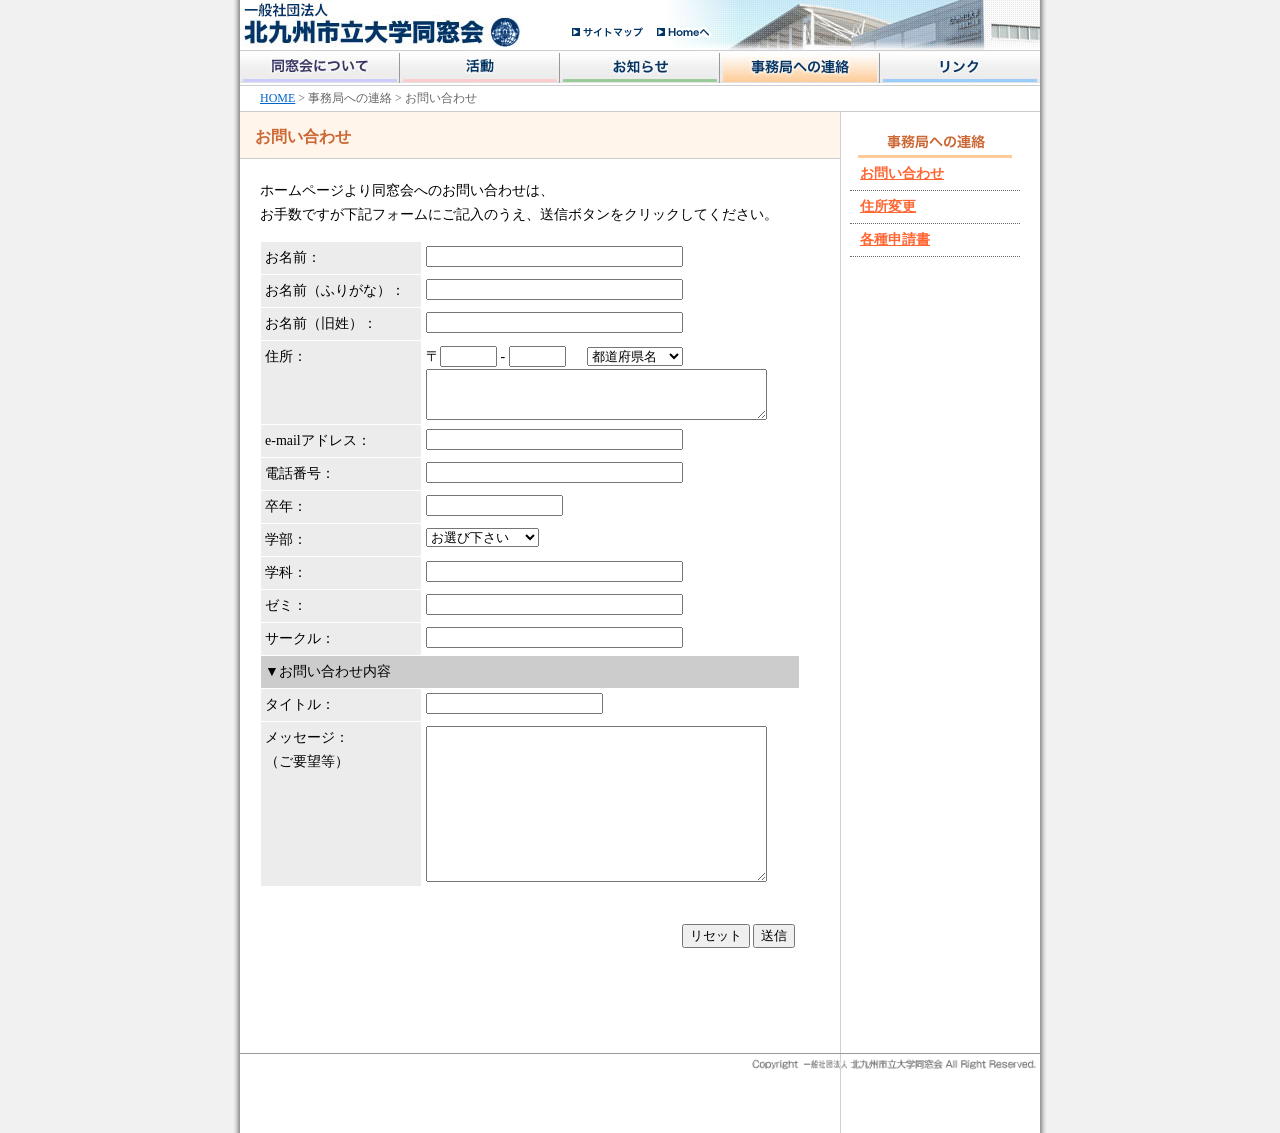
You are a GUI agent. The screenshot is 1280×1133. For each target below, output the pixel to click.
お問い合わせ (902, 173)
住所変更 (888, 206)
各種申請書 (895, 239)
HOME (277, 98)
